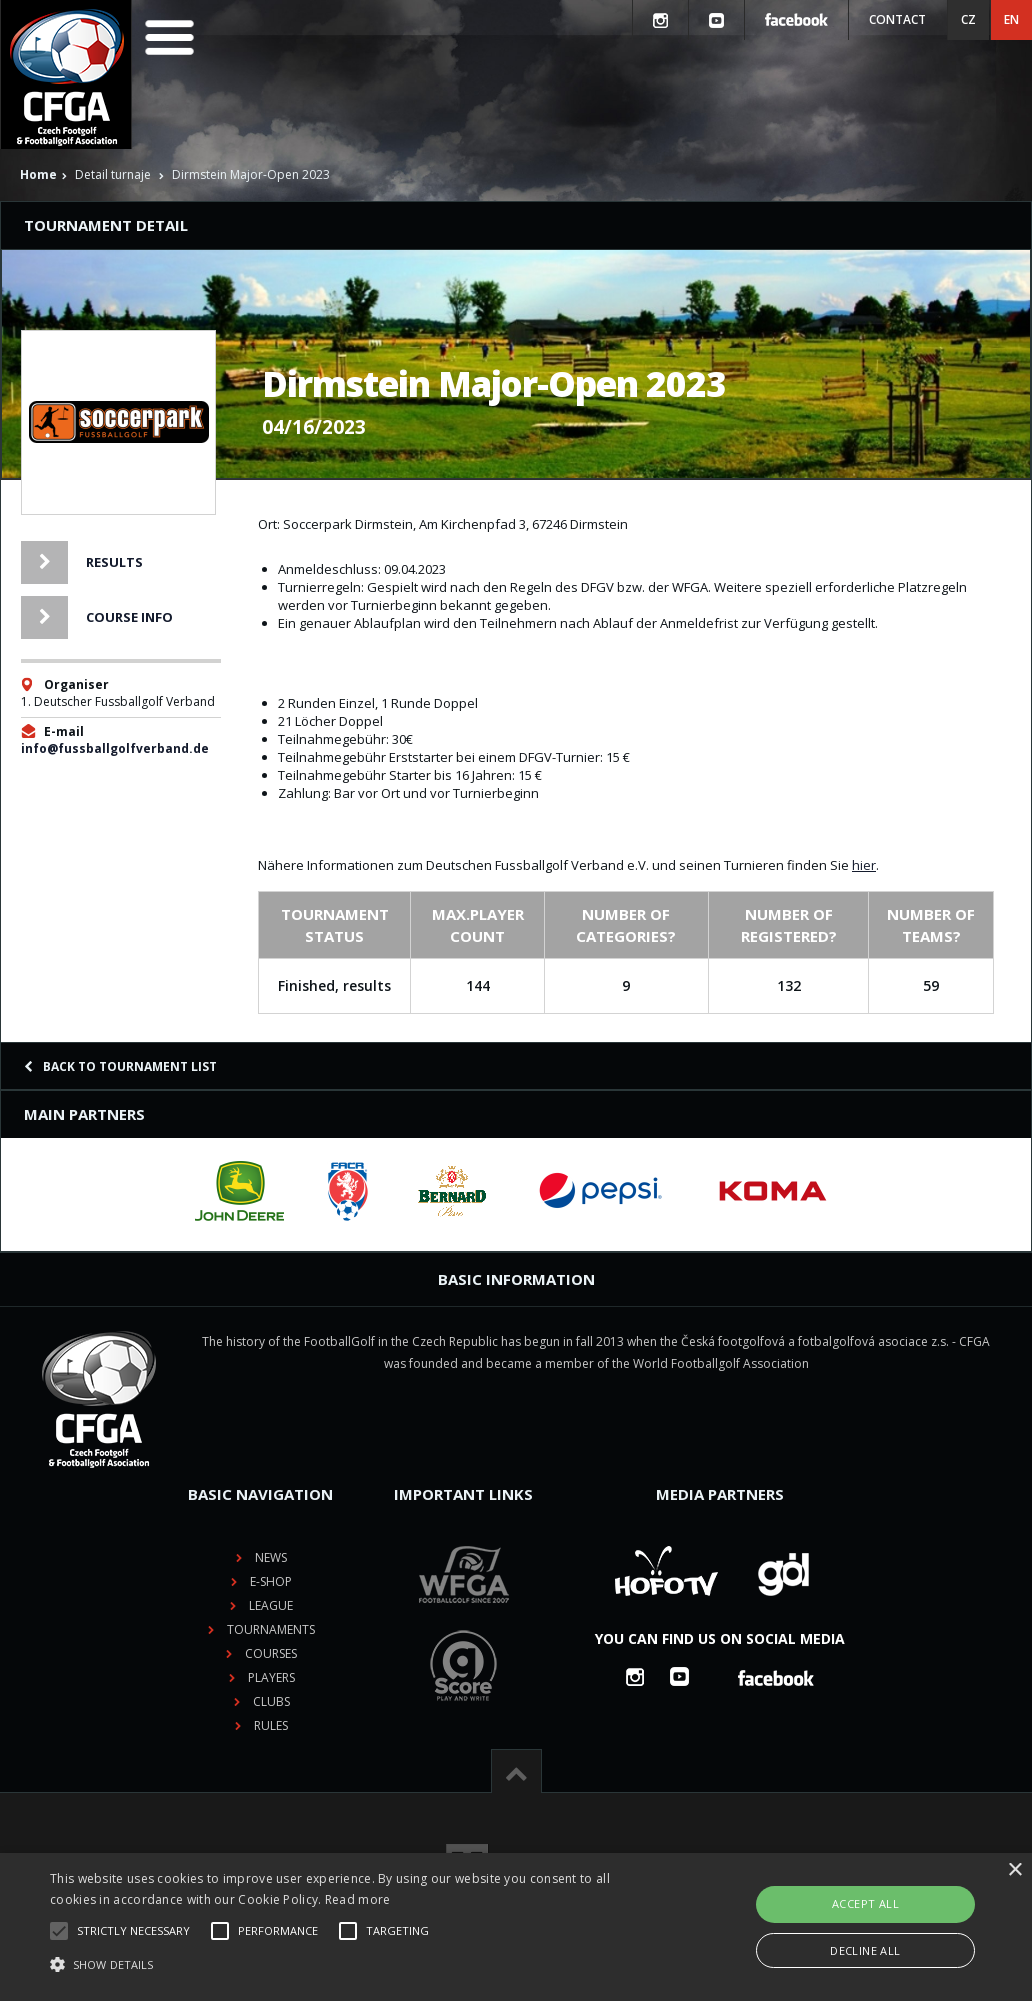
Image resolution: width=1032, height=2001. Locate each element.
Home (38, 174)
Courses (271, 1653)
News (271, 1557)
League (271, 1605)
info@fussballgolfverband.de (115, 748)
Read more (358, 1899)
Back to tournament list (120, 1066)
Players (271, 1677)
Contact (897, 19)
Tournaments (271, 1629)
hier (864, 865)
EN (1011, 19)
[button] (353, 1965)
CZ (968, 19)
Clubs (271, 1701)
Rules (271, 1725)
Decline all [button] (865, 1950)
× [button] (1014, 1870)
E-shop (271, 1581)
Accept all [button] (865, 1903)
